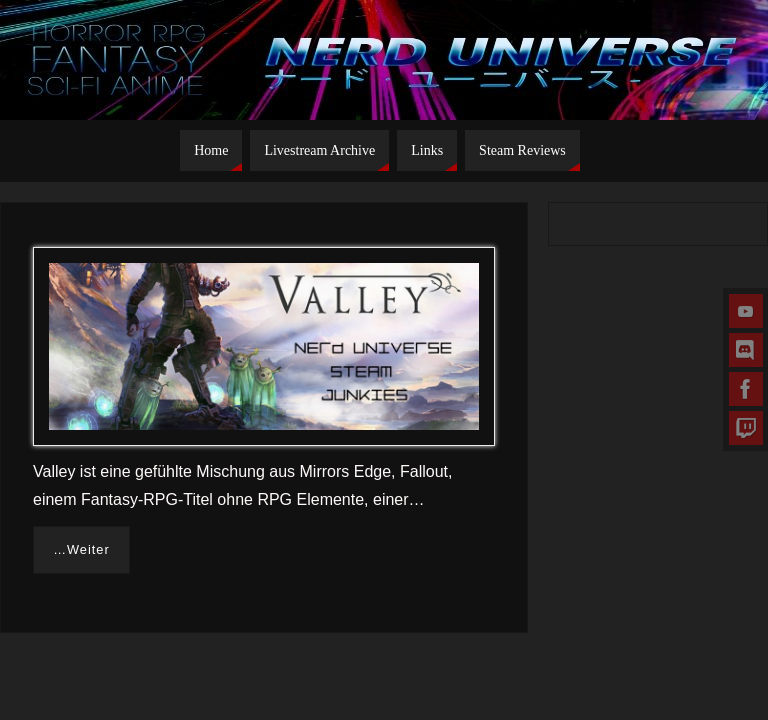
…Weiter (81, 549)
